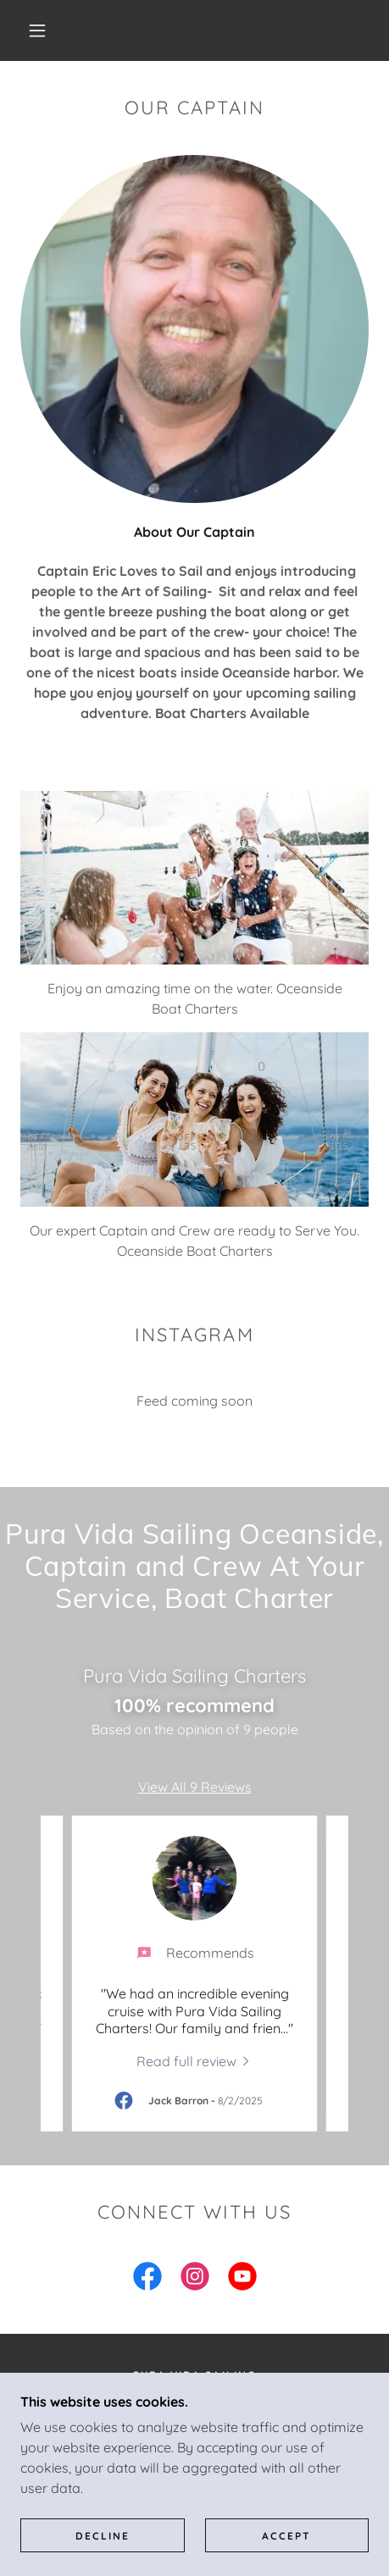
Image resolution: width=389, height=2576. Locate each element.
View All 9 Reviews (195, 1786)
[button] (37, 30)
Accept (286, 2535)
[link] (194, 2060)
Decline (102, 2535)
